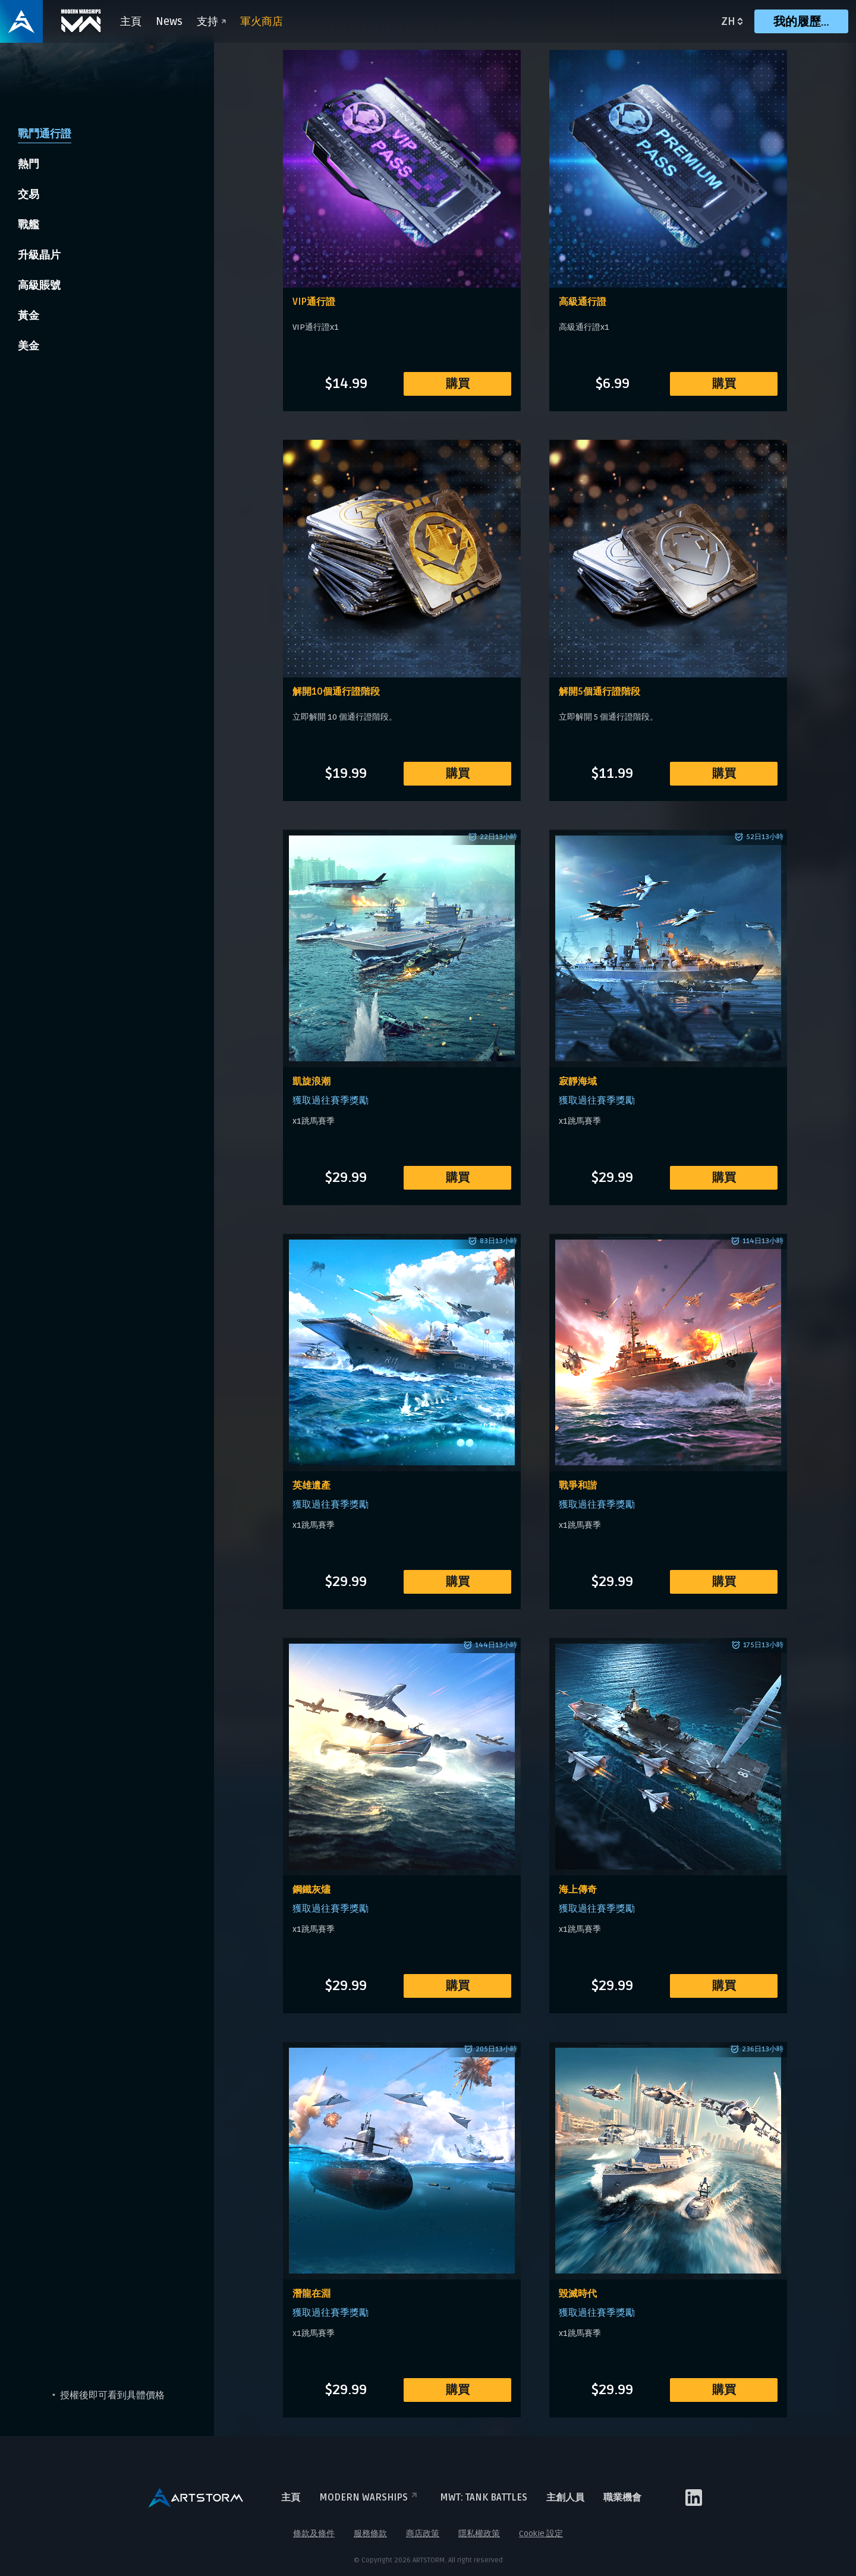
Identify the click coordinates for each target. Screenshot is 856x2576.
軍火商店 (261, 21)
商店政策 (422, 2533)
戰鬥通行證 (44, 133)
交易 (28, 194)
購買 (458, 384)
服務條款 (370, 2533)
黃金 (28, 315)
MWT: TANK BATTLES (483, 2498)
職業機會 (622, 2498)
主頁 (130, 21)
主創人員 (565, 2498)
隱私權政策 (479, 2533)
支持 (211, 21)
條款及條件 (314, 2533)
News (169, 21)
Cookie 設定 (541, 2533)
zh (728, 21)
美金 (28, 345)
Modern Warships (369, 2497)
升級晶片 (39, 254)
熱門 (28, 164)
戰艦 (28, 224)
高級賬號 (39, 285)
